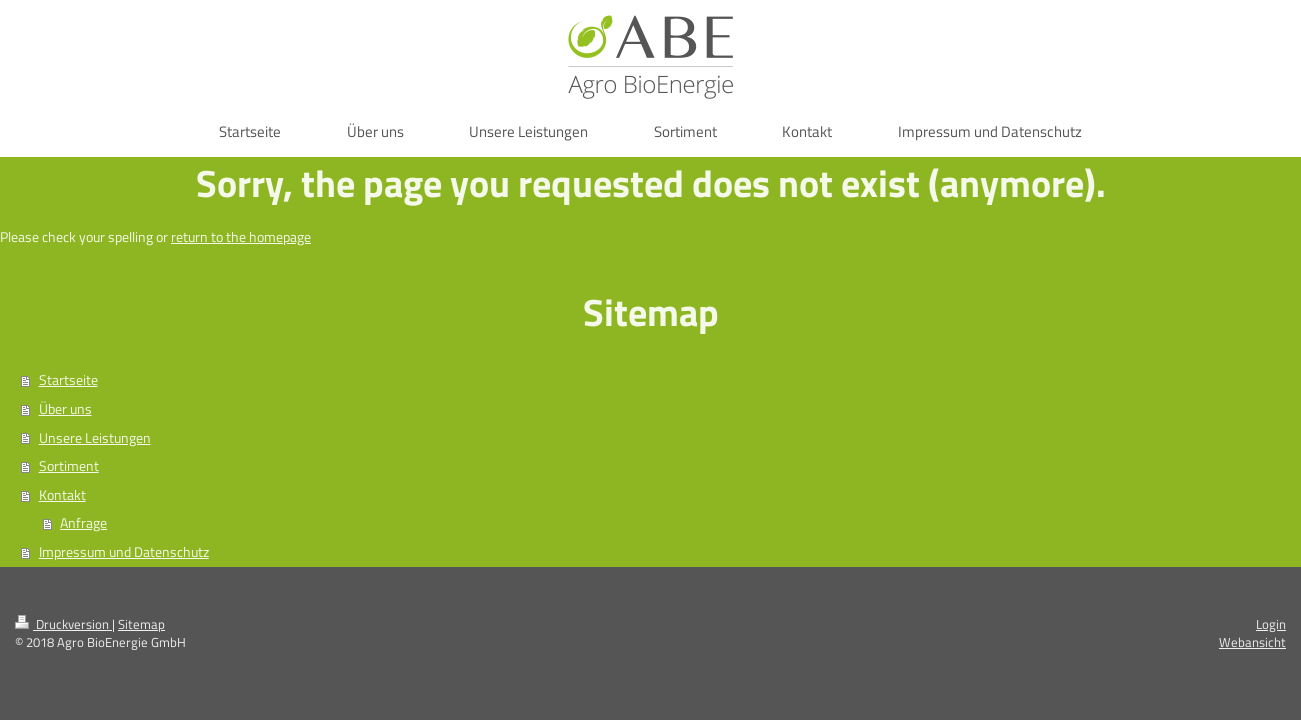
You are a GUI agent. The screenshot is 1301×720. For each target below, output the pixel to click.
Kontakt (62, 495)
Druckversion (63, 624)
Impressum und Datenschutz (124, 552)
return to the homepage (241, 237)
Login (1271, 624)
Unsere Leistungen (95, 438)
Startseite (68, 380)
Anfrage (83, 523)
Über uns (65, 409)
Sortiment (69, 466)
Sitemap (141, 624)
